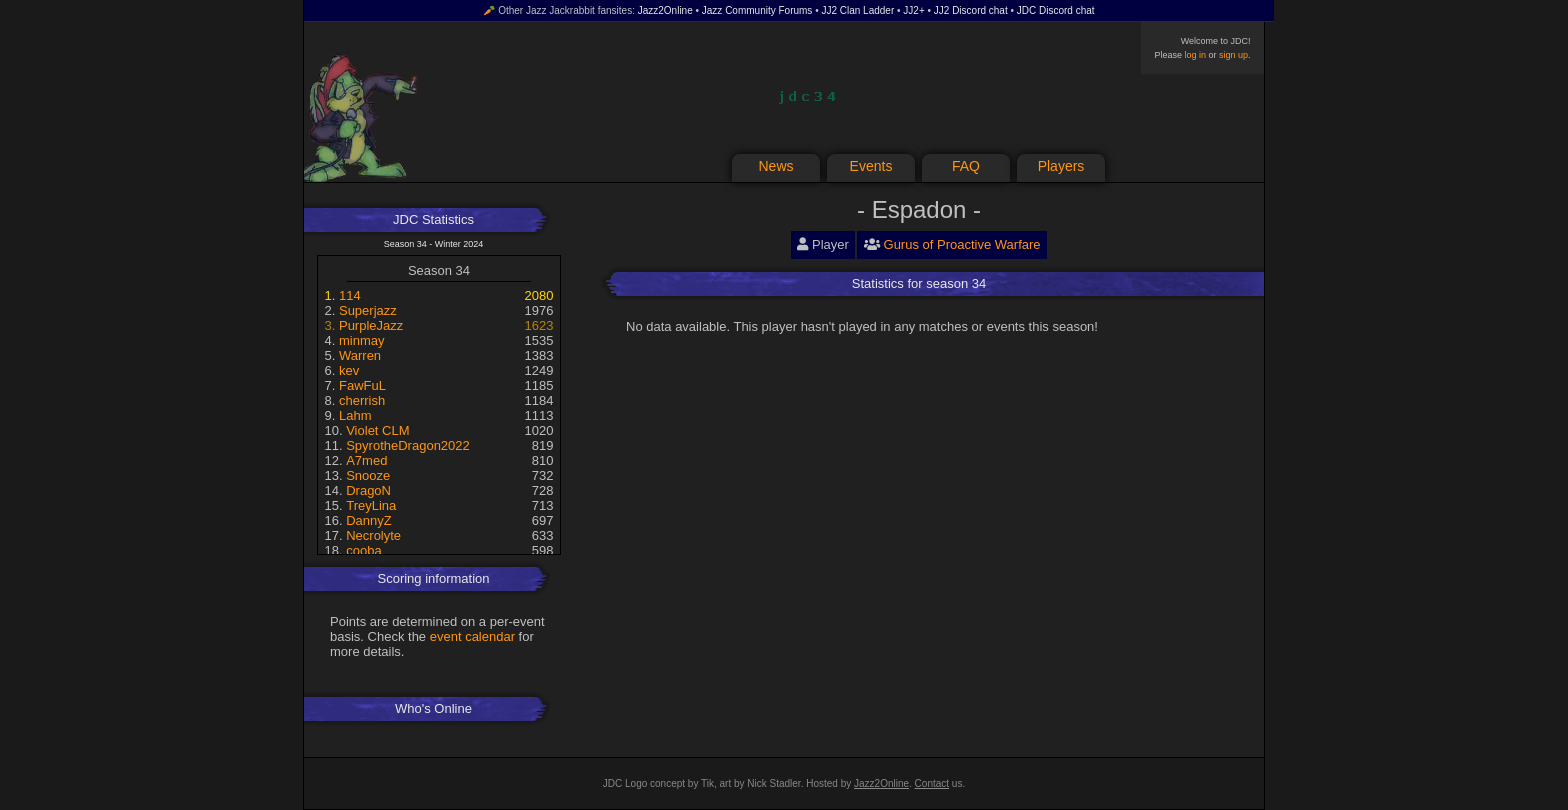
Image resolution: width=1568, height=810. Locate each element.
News (775, 166)
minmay (362, 340)
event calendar (472, 636)
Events (871, 166)
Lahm (355, 415)
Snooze (368, 475)
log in (1195, 55)
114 (350, 295)
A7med (366, 460)
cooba (363, 550)
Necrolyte (373, 535)
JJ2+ (913, 10)
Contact (932, 783)
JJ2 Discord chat (971, 10)
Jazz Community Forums (757, 10)
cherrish (362, 400)
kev (349, 370)
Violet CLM (377, 430)
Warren (360, 355)
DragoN (368, 490)
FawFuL (362, 385)
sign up (1233, 55)
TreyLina (371, 505)
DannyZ (369, 520)
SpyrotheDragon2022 (408, 445)
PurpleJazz (371, 325)
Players (1061, 166)
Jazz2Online (665, 10)
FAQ (966, 166)
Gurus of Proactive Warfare (962, 244)
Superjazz (368, 310)
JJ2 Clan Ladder (857, 10)
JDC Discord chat (1056, 10)
